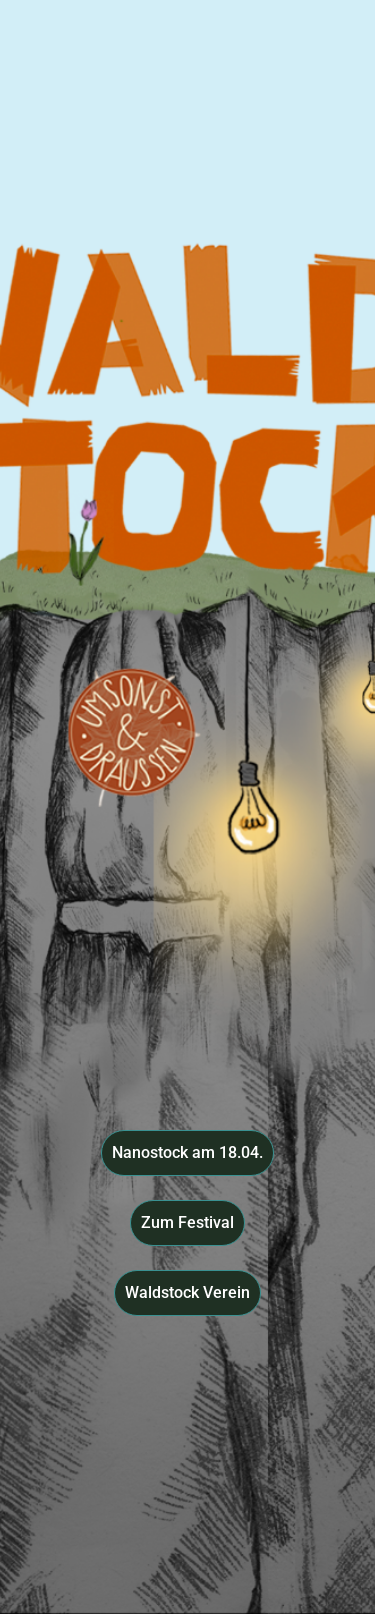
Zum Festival (187, 1222)
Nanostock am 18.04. (187, 1152)
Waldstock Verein (187, 1292)
